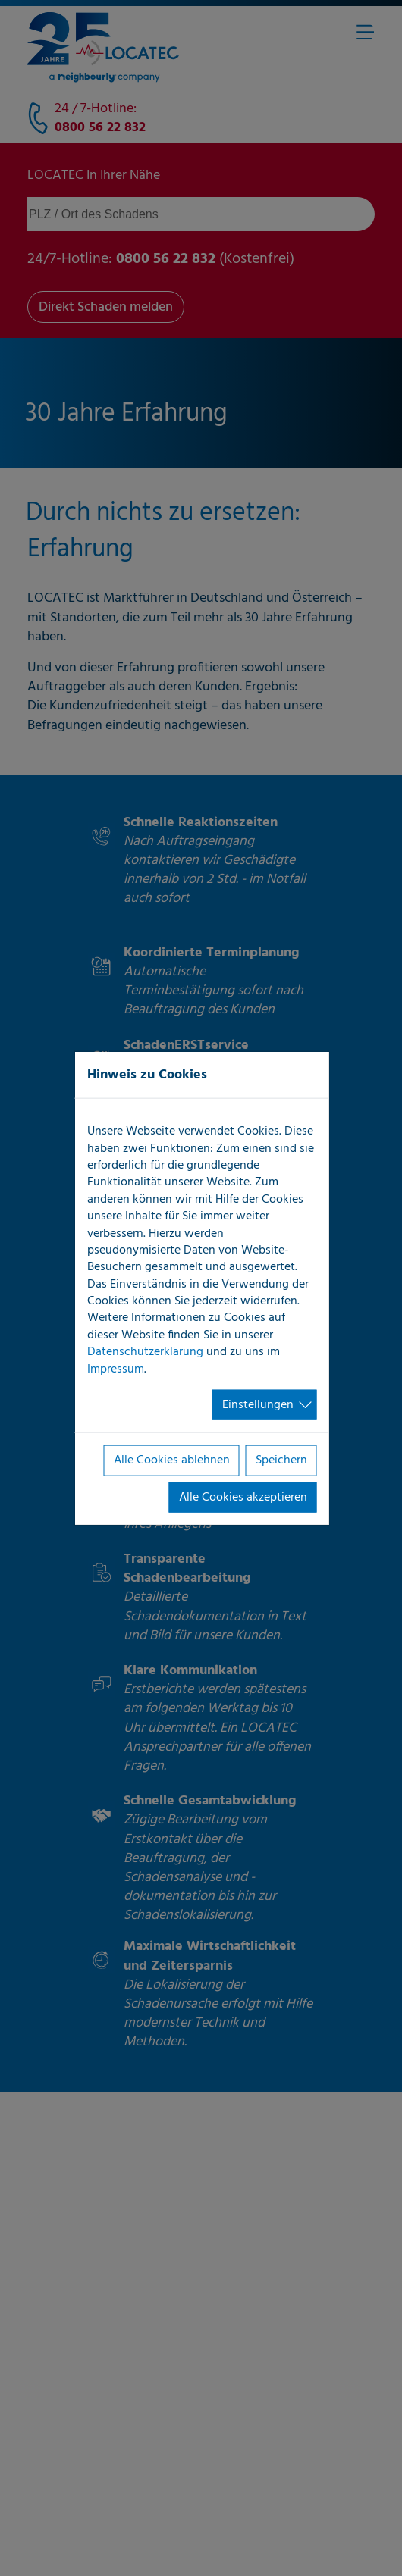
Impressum (115, 1369)
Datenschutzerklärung (145, 1352)
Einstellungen (258, 1405)
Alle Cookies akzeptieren (243, 1497)
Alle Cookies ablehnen (172, 1460)
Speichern (281, 1460)
